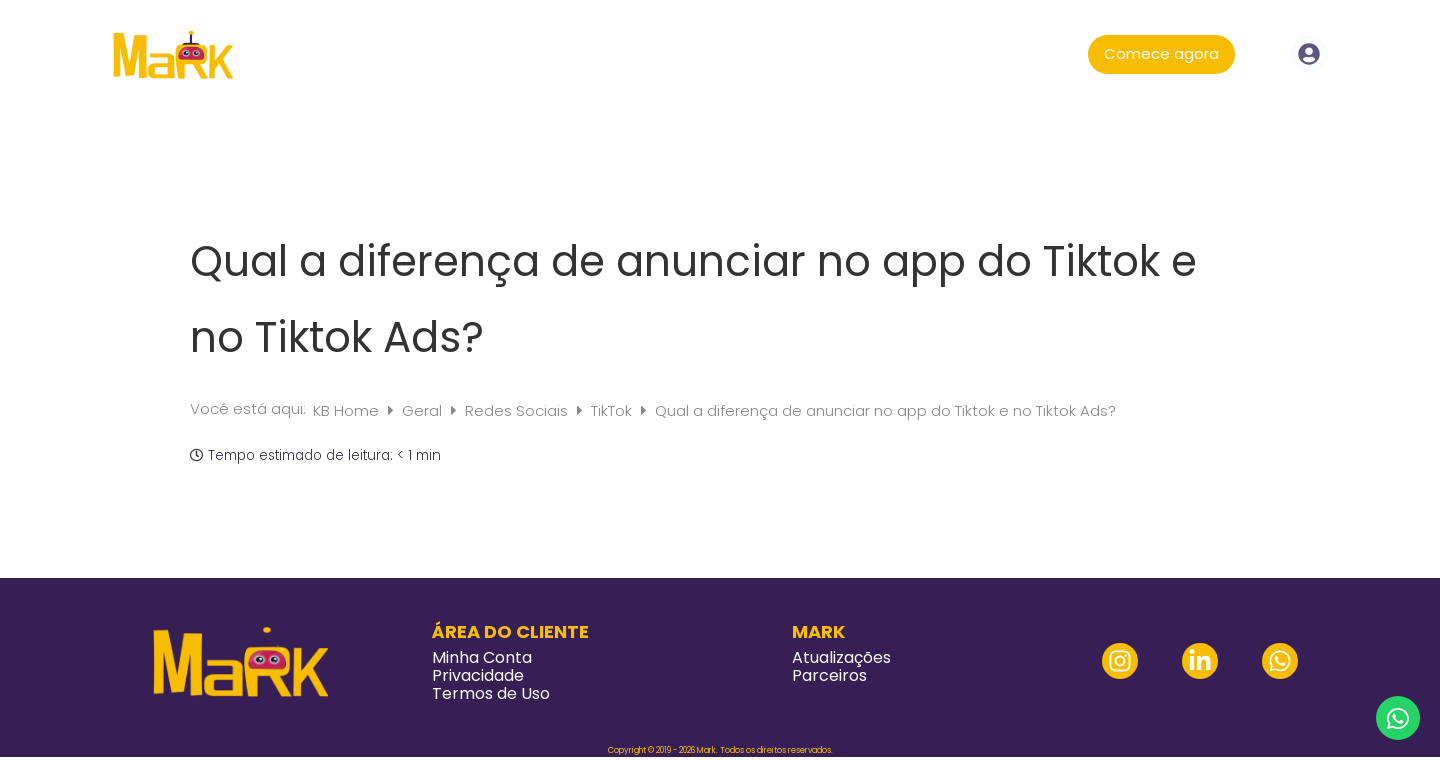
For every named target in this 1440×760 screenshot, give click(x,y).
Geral (424, 410)
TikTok (613, 410)
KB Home (348, 410)
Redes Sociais (518, 410)
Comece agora (1161, 53)
